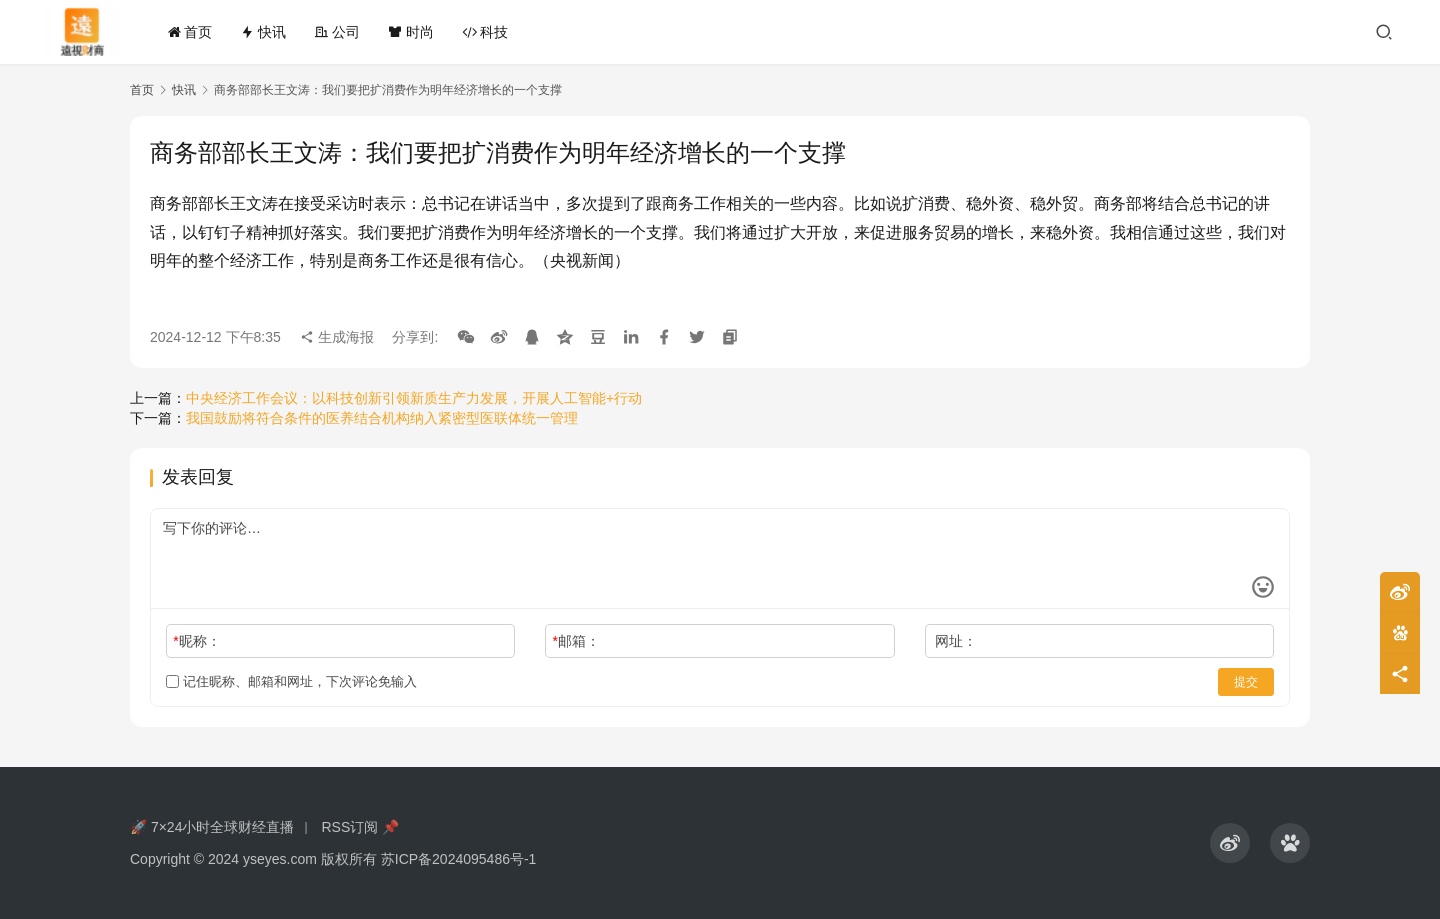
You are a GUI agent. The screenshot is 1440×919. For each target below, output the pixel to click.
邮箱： (576, 641)
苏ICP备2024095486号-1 (459, 859)
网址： (956, 641)
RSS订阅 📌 (360, 827)
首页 (190, 32)
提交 (1246, 682)
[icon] (1230, 843)
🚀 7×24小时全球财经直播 (212, 827)
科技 (485, 32)
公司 (337, 32)
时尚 (411, 32)
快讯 (263, 32)
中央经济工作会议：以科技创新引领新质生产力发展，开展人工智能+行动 (414, 398)
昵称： (196, 641)
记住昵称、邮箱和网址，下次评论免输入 (291, 681)
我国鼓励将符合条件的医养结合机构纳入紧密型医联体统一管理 (382, 418)
